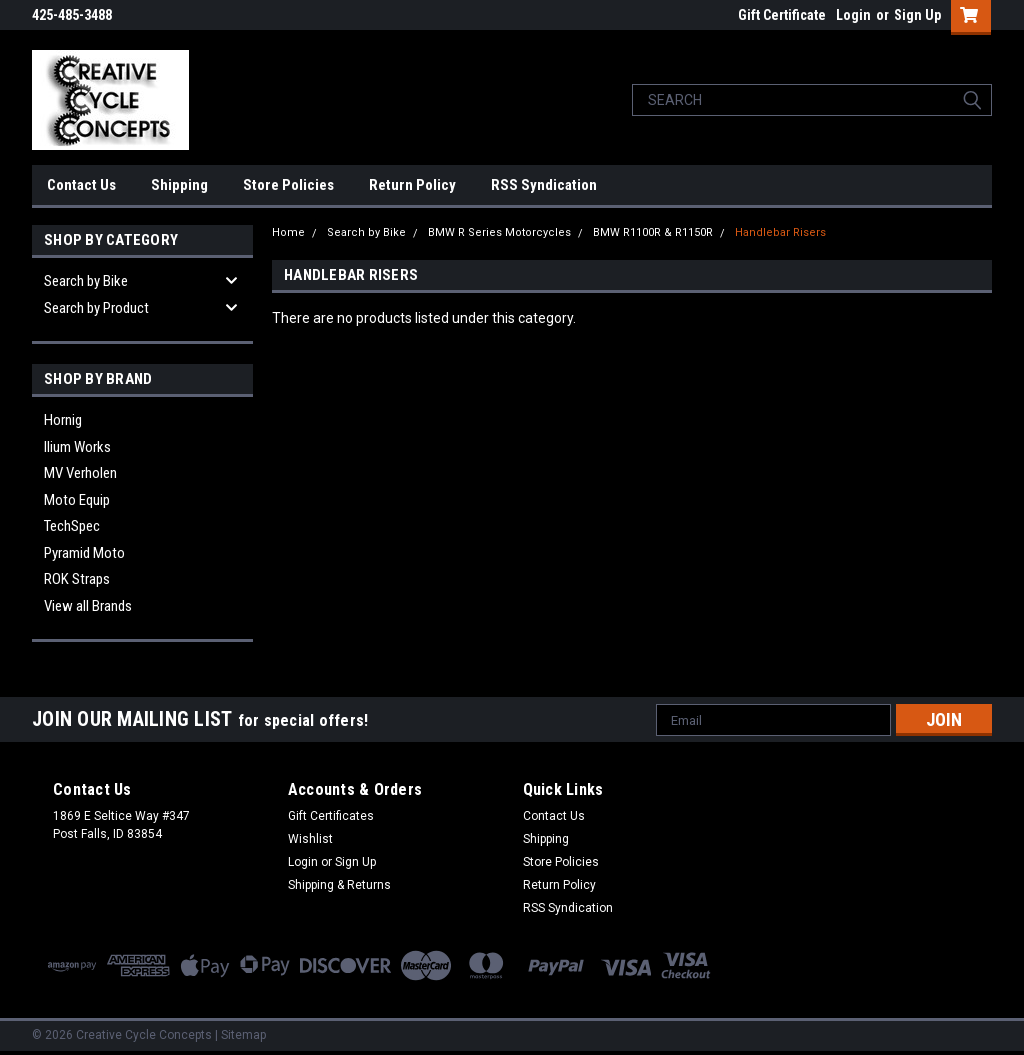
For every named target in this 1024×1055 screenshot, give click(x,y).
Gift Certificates (331, 816)
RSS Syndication (544, 185)
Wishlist (310, 839)
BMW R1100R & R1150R (653, 232)
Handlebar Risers (780, 232)
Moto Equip (77, 500)
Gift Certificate (782, 15)
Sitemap (243, 1035)
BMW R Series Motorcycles (499, 232)
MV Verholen (80, 473)
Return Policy (412, 185)
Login (853, 15)
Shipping (179, 185)
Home (288, 232)
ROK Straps (77, 579)
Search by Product (96, 308)
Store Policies (288, 185)
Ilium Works (77, 447)
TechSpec (72, 526)
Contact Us (81, 185)
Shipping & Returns (339, 885)
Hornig (63, 420)
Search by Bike (86, 281)
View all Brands (88, 606)
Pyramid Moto (84, 553)
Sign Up (917, 15)
